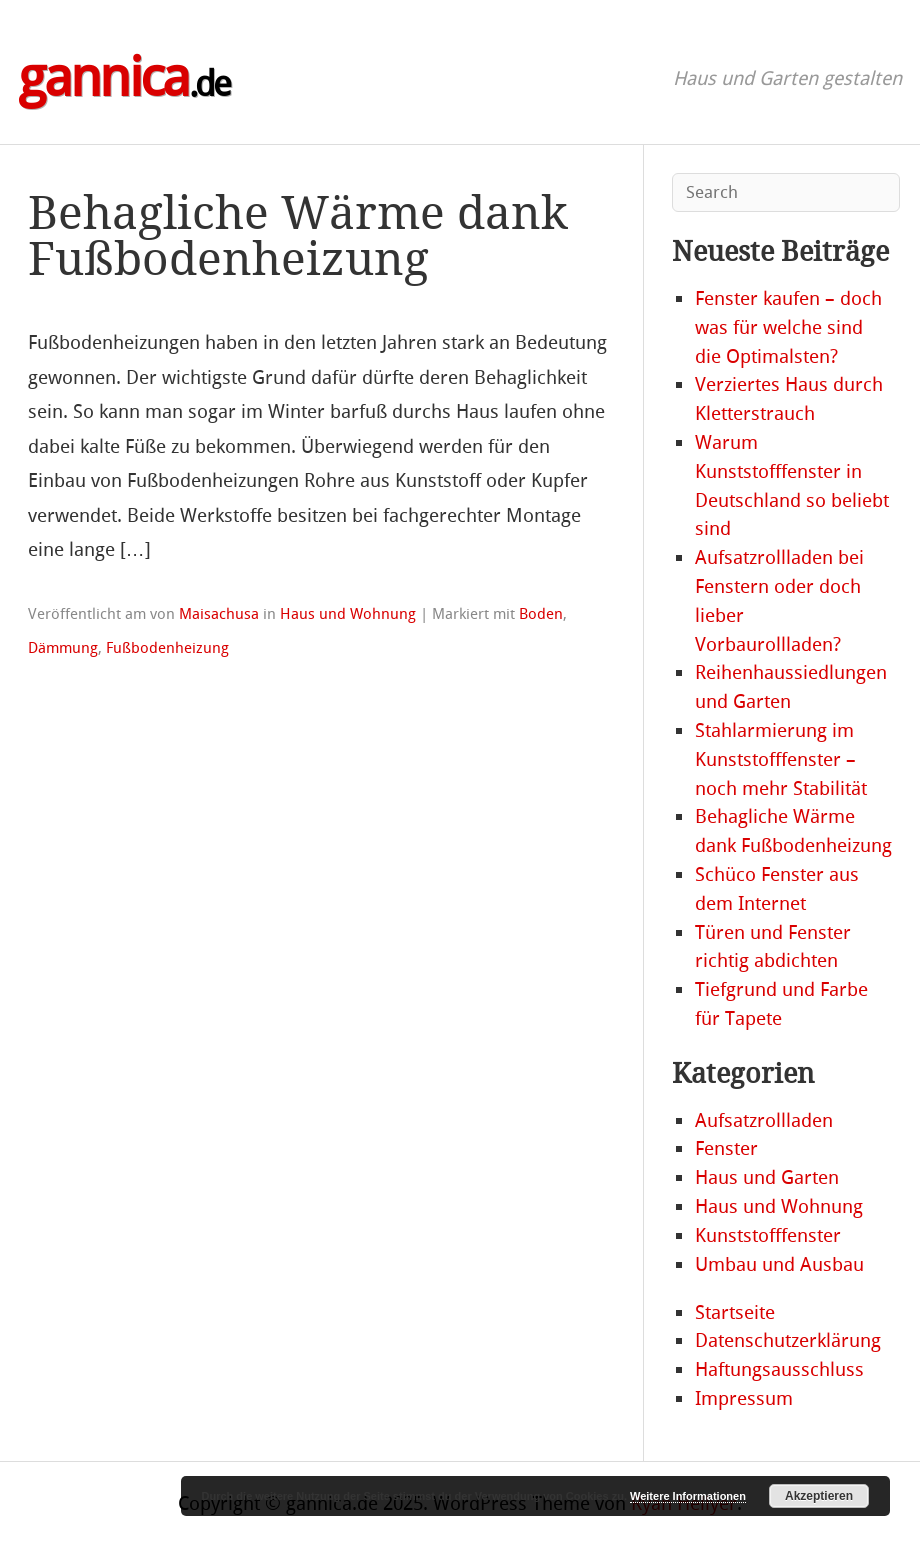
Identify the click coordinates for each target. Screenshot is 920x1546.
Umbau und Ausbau (779, 1264)
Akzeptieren (819, 1496)
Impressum (744, 1398)
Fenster (726, 1148)
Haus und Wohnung (348, 614)
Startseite (735, 1312)
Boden (541, 614)
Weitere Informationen (688, 1496)
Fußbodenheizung (167, 648)
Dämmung (63, 648)
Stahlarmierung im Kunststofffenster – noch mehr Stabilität (781, 759)
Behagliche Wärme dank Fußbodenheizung (298, 236)
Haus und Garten (767, 1177)
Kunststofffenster (768, 1235)
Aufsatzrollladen (764, 1120)
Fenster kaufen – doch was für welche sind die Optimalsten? (788, 327)
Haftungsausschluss (779, 1369)
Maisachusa (219, 614)
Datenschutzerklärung (788, 1340)
